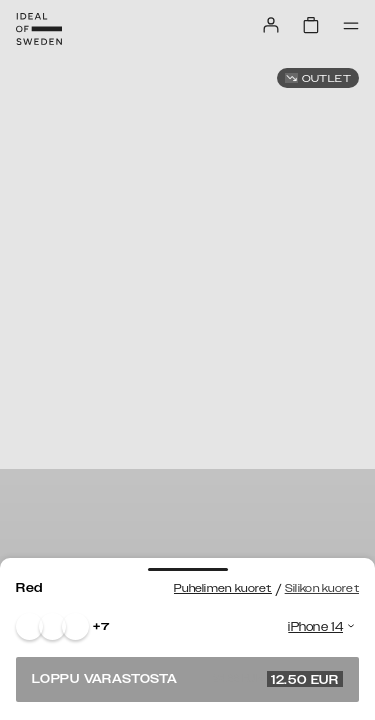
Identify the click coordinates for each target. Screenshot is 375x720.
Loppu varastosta (187, 679)
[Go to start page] (39, 29)
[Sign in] (271, 25)
